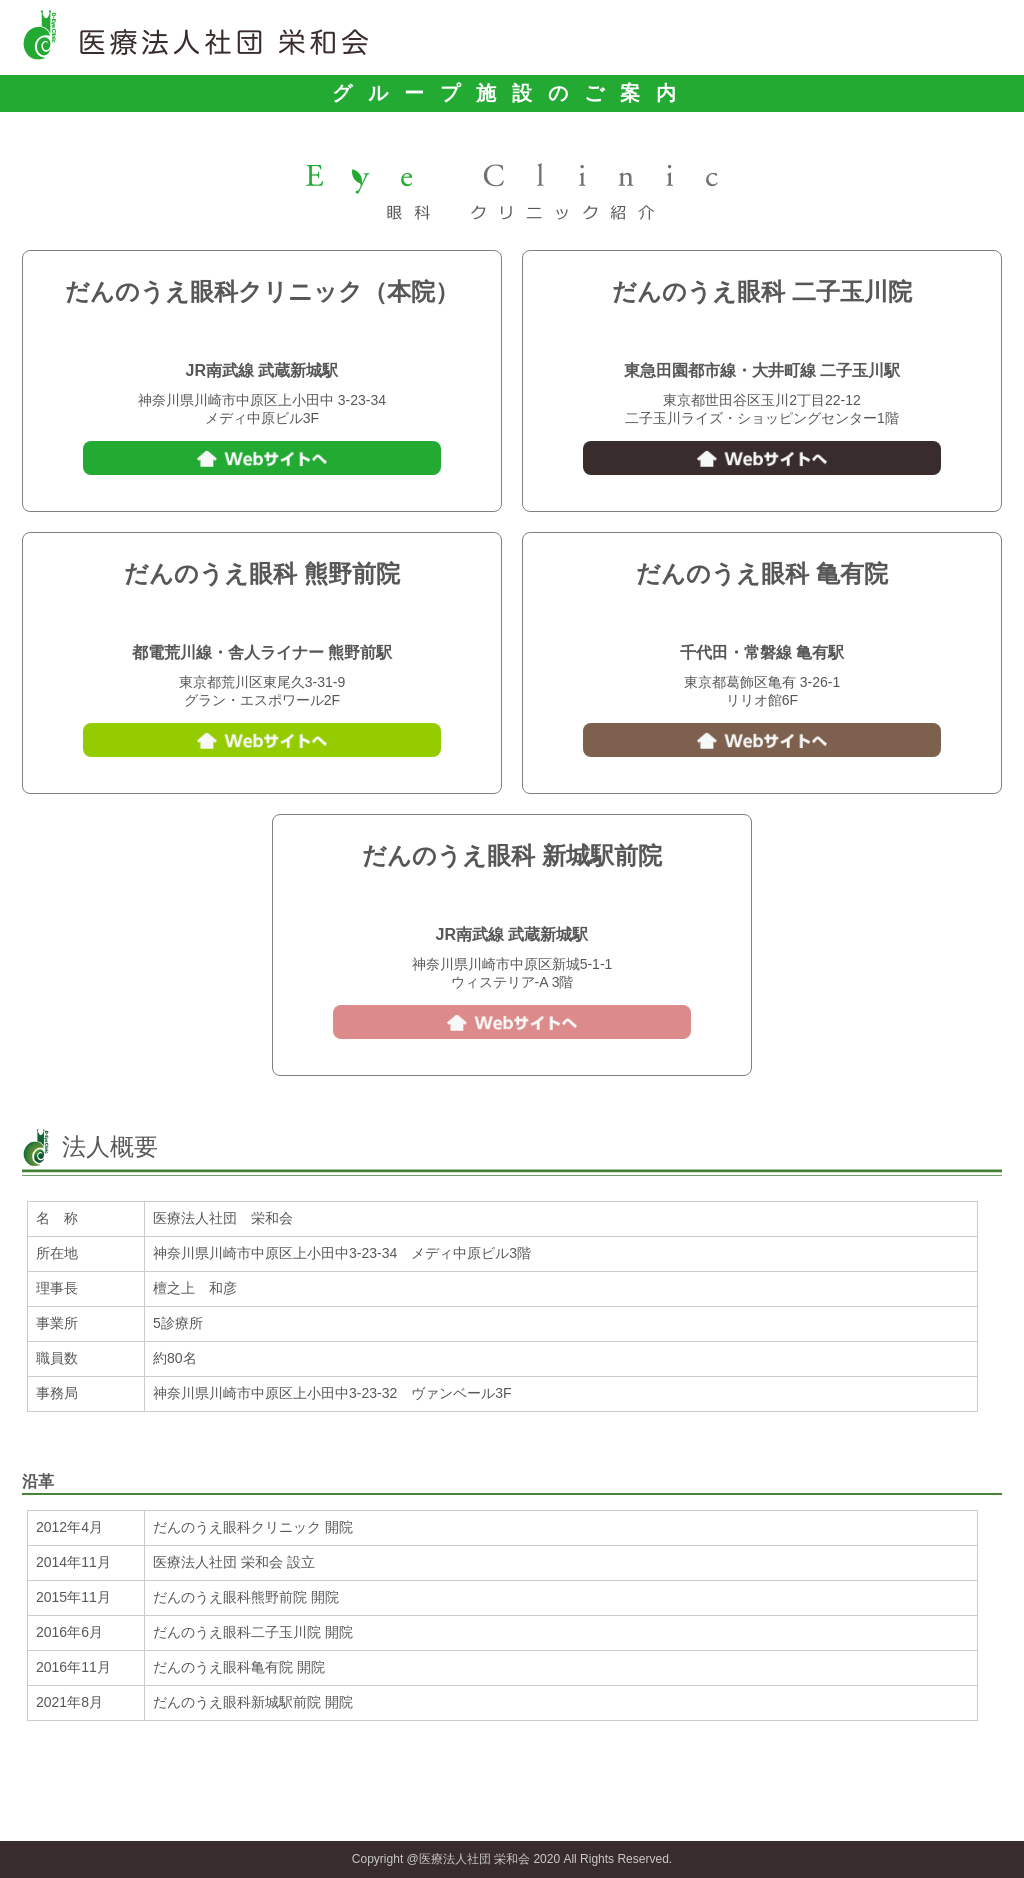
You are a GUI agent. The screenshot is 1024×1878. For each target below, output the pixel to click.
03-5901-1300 (262, 613)
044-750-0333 (512, 895)
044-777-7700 (262, 331)
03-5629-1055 (762, 613)
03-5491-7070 (762, 331)
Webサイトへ (262, 458)
